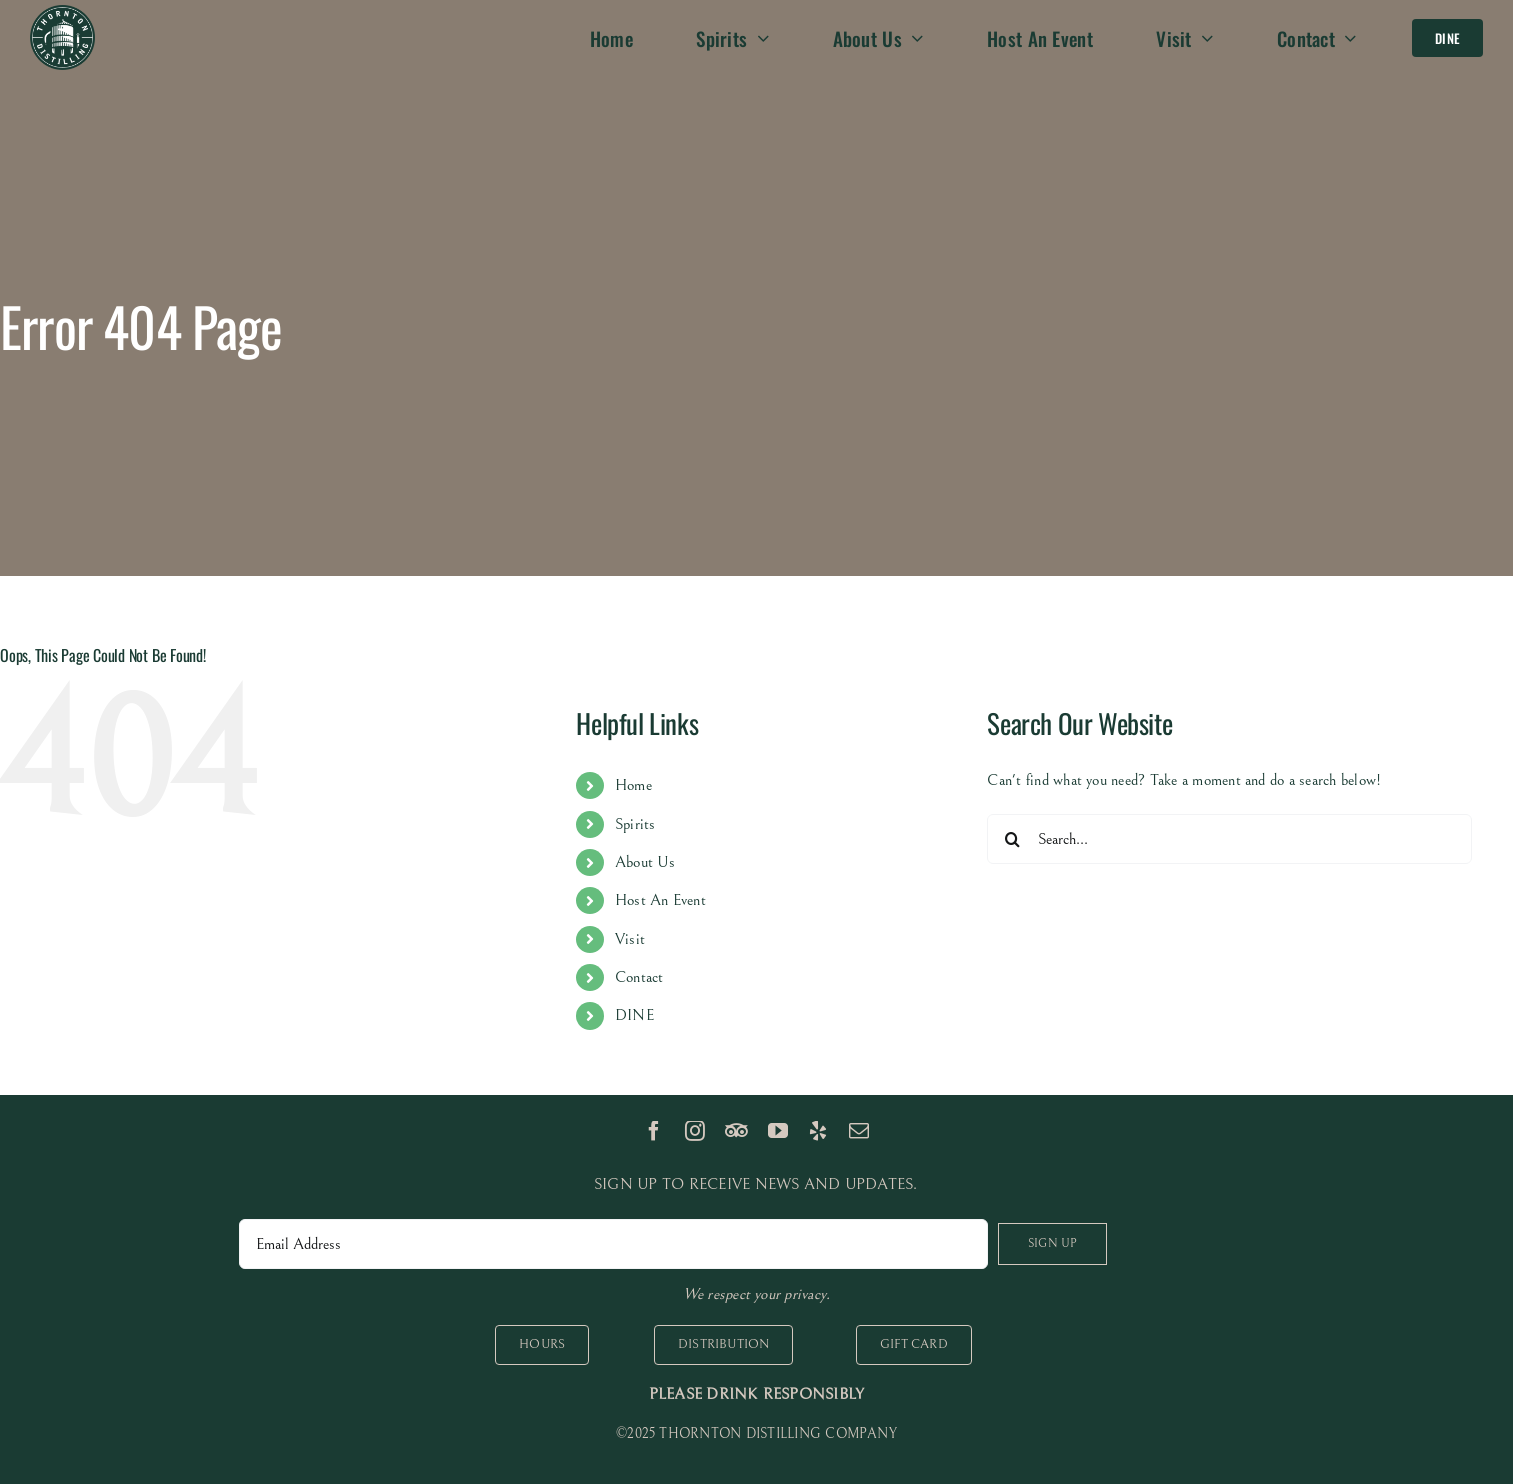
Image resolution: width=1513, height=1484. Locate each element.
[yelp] (818, 1131)
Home (633, 785)
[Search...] (1229, 839)
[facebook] (654, 1131)
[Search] (1012, 839)
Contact (639, 977)
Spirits (635, 824)
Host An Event (660, 900)
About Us (645, 862)
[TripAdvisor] (736, 1131)
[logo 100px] (62, 13)
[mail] (859, 1131)
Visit (630, 939)
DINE (634, 1015)
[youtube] (778, 1131)
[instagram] (695, 1131)
